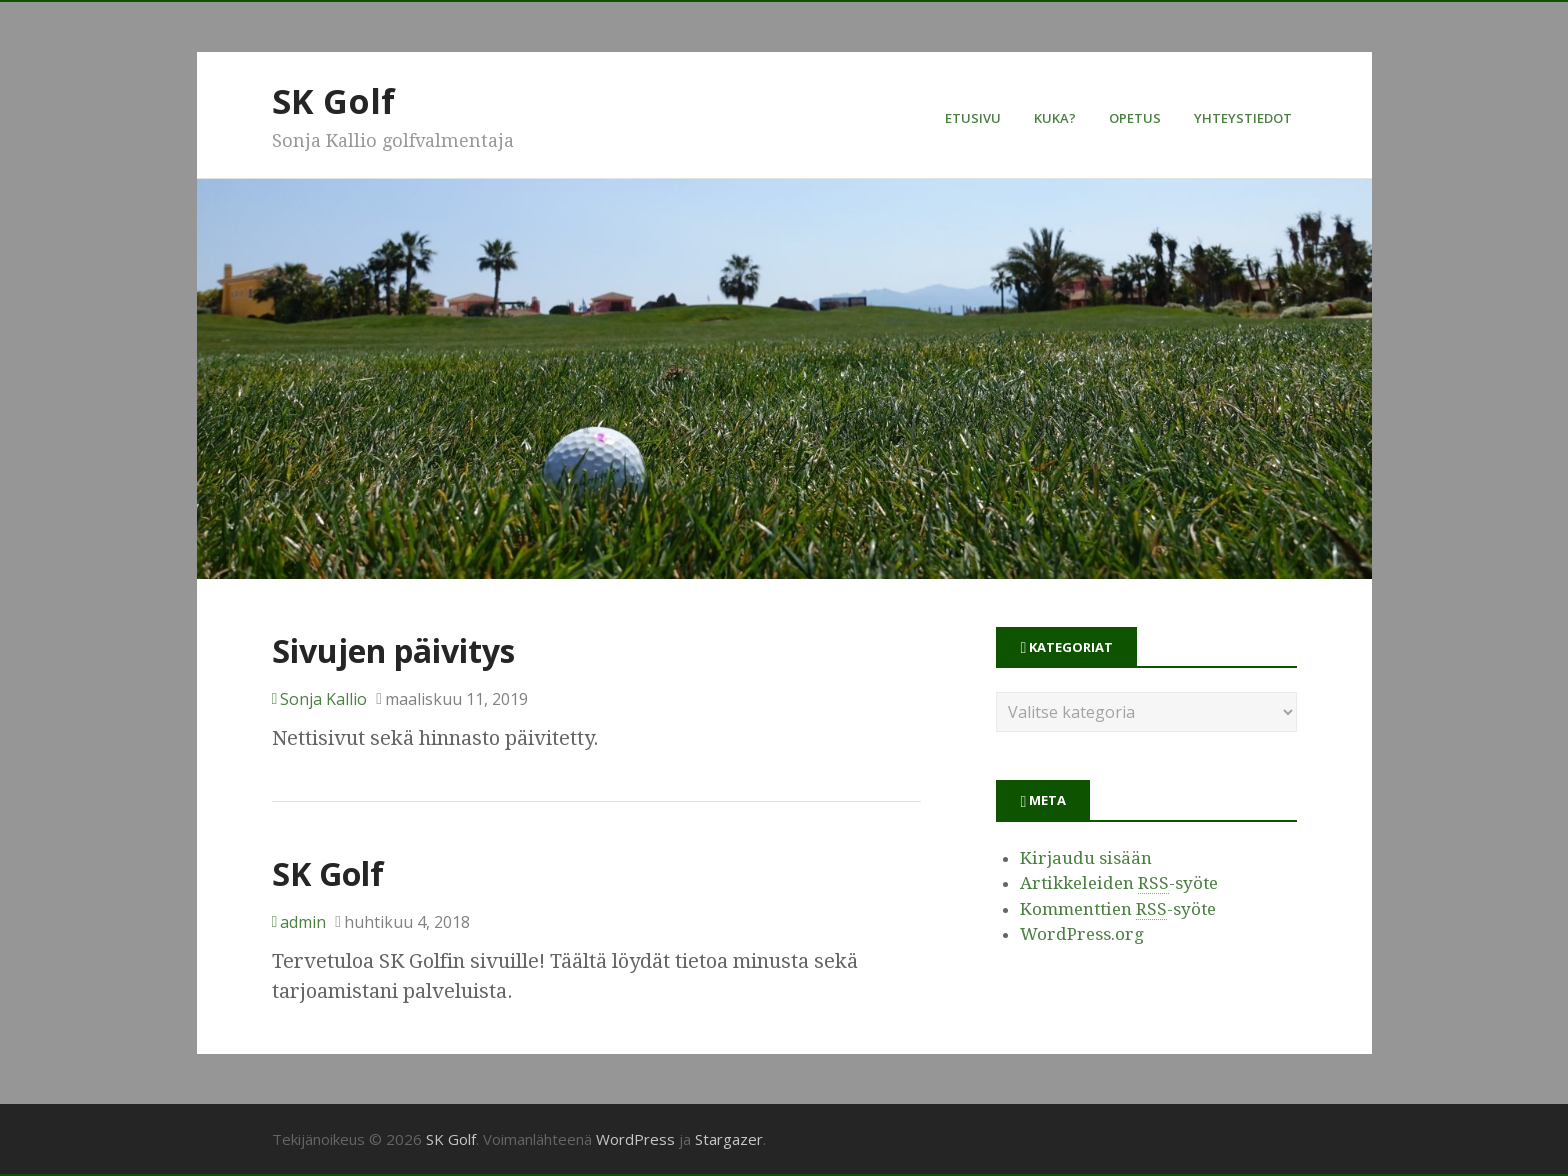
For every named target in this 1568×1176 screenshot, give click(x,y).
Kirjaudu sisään (1086, 858)
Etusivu (973, 118)
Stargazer (729, 1139)
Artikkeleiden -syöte (1119, 883)
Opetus (1135, 118)
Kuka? (1055, 118)
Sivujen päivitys (393, 650)
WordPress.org (1082, 934)
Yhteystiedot (1243, 118)
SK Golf (333, 101)
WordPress (635, 1139)
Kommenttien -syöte (1118, 909)
